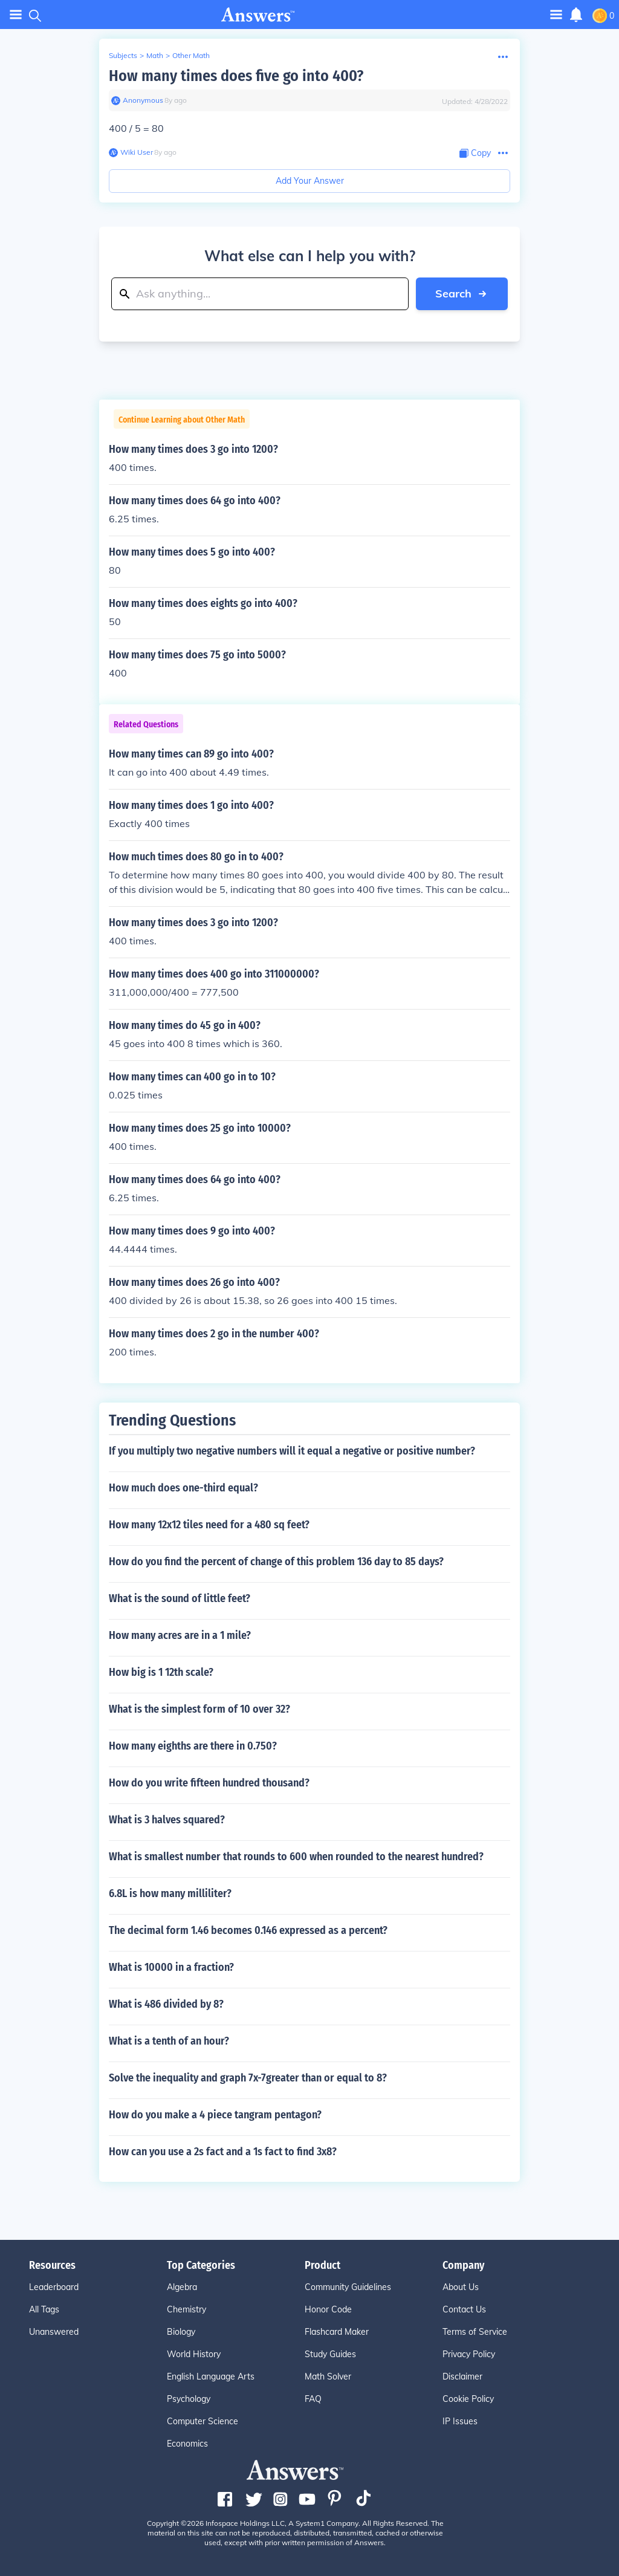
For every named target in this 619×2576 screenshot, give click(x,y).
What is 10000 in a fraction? (171, 1967)
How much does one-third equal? (183, 1487)
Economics (187, 2443)
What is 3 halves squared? (167, 1819)
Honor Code (328, 2309)
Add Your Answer (310, 180)
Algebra (182, 2287)
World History (194, 2354)
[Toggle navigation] (556, 14)
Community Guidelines (348, 2287)
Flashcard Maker (337, 2331)
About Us (460, 2287)
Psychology (188, 2398)
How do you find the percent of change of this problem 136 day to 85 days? (276, 1561)
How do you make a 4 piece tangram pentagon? (215, 2114)
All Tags (44, 2309)
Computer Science (202, 2421)
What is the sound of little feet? (179, 1598)
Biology (181, 2331)
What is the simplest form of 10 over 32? (199, 1709)
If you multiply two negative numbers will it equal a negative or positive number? (292, 1451)
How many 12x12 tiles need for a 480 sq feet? (209, 1524)
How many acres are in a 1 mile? (180, 1635)
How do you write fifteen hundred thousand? (209, 1782)
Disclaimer (462, 2376)
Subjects (123, 55)
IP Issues (460, 2421)
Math (154, 55)
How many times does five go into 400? (236, 76)
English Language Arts (210, 2376)
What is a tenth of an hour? (169, 2041)
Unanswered (54, 2331)
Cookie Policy (468, 2398)
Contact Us (464, 2309)
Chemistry (186, 2309)
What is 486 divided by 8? (166, 2004)
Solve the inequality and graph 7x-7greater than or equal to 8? (248, 2077)
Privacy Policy (468, 2354)
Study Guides (330, 2354)
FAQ (313, 2398)
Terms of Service (474, 2331)
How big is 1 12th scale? (161, 1672)
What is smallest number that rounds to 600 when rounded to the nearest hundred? (296, 1856)
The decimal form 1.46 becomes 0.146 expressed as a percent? (248, 1930)
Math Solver (328, 2376)
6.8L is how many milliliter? (170, 1893)
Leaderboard (54, 2287)
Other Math (191, 55)
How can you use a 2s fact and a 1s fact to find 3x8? (223, 2151)
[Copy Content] (475, 153)
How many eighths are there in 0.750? (193, 1746)
